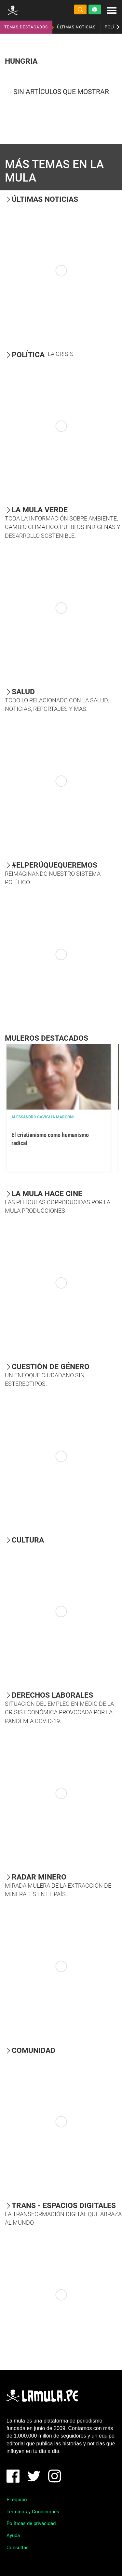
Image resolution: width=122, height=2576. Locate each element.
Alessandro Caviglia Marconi (42, 1117)
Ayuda (13, 2535)
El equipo (17, 2500)
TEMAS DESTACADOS (26, 27)
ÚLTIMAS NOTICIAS (76, 27)
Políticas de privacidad (31, 2523)
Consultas (18, 2548)
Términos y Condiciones (33, 2512)
